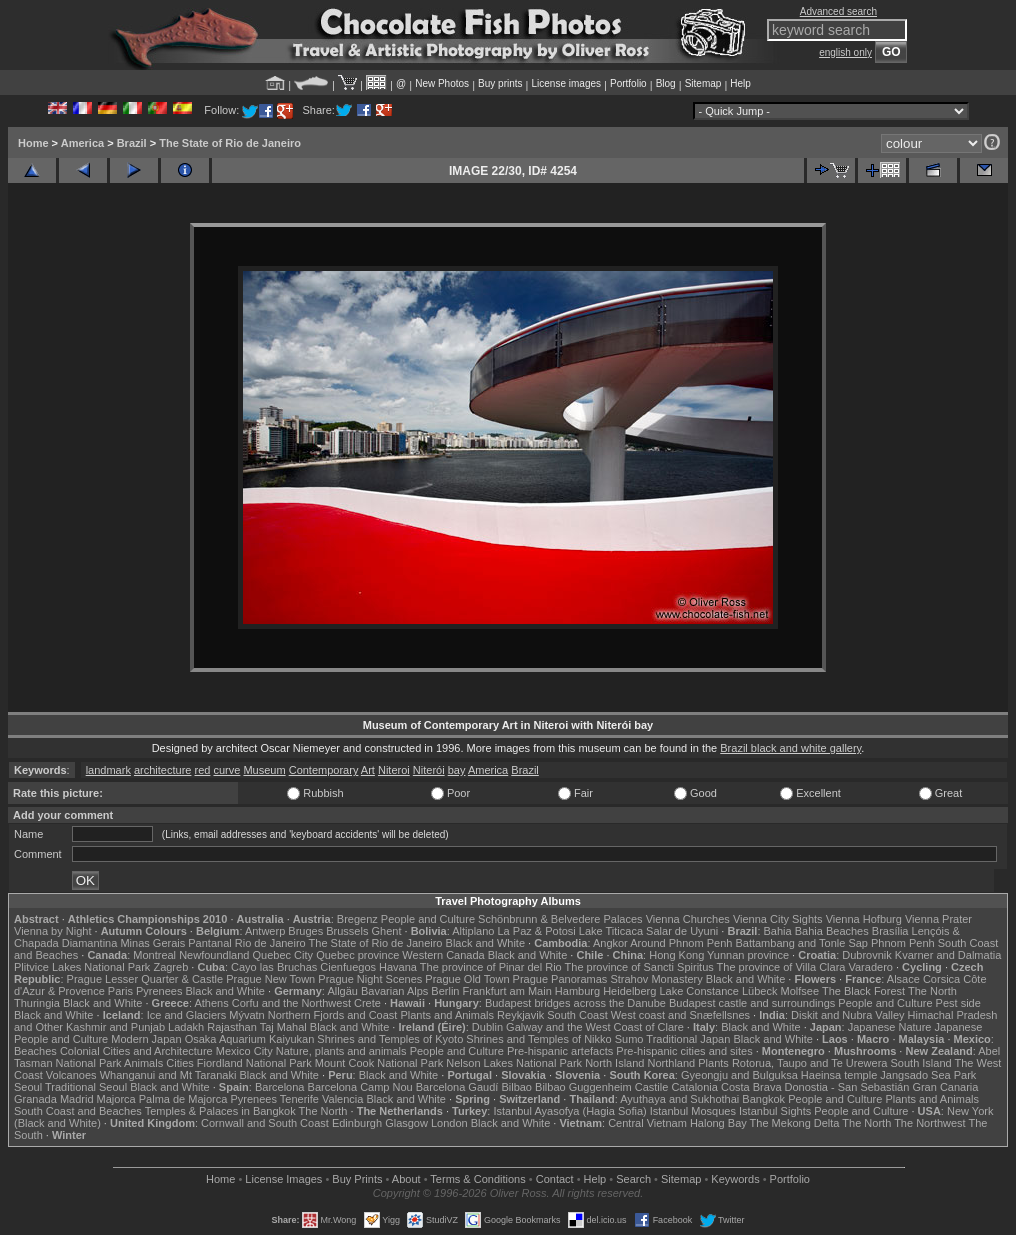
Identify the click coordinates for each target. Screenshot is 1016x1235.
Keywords (735, 1179)
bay (457, 770)
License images (566, 83)
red (203, 770)
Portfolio (628, 83)
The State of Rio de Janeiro (230, 143)
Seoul (28, 1087)
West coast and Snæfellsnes (680, 1015)
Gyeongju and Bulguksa (739, 1075)
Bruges (305, 931)
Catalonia (694, 1087)
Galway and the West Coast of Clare (595, 1027)
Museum (264, 770)
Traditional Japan (688, 1039)
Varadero (870, 967)
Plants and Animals (447, 1015)
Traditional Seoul (86, 1087)
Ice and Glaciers (186, 1015)
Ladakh (186, 1027)
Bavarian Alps (394, 991)
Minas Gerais (152, 943)
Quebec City (283, 955)
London (449, 1123)
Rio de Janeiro (270, 943)
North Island (614, 1063)
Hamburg (577, 991)
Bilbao (516, 1087)
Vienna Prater (938, 919)
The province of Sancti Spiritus (639, 967)
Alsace (903, 979)
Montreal (154, 955)
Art (368, 770)
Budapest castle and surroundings (752, 1003)
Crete (367, 1003)
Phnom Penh (903, 943)
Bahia (778, 931)
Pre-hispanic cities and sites (684, 1051)
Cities (180, 1063)
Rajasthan (232, 1027)
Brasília (890, 931)
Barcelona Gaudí (457, 1087)
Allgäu (342, 991)
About (406, 1179)
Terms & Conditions (477, 1179)
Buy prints (500, 83)
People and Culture (428, 919)
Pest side (958, 1003)
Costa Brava (751, 1087)
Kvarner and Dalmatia (948, 955)
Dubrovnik (867, 955)
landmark (108, 770)
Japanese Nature (890, 1027)
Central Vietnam (647, 1123)
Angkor (610, 943)
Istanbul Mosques (693, 1111)
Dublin (487, 1027)
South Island (921, 1063)
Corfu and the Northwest (291, 1003)
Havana (398, 967)
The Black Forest (863, 991)
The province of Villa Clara (781, 967)
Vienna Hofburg (864, 919)
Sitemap (703, 83)
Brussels (347, 931)
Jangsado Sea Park (928, 1075)
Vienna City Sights (778, 919)
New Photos (442, 83)
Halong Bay (718, 1123)
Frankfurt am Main (507, 991)
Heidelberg (629, 991)
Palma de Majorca (183, 1099)
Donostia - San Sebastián (847, 1087)
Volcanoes (71, 1075)
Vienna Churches (688, 919)
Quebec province (357, 955)
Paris (120, 991)
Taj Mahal (283, 1027)
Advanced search (838, 11)
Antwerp (265, 931)
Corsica (941, 979)
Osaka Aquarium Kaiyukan (250, 1039)
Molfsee (800, 991)
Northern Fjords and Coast (333, 1015)
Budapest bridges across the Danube (575, 1003)
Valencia (342, 1099)
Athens (211, 1003)
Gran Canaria (945, 1087)
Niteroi (394, 770)
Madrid (77, 1099)
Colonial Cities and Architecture (136, 1051)
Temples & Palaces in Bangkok (220, 1111)
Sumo (629, 1039)
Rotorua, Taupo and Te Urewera (810, 1063)
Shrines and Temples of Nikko (538, 1039)
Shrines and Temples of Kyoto (390, 1039)
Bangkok (763, 1099)
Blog (666, 83)
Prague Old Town (467, 979)
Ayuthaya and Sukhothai (679, 1099)
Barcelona (280, 1087)
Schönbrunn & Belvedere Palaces (560, 919)
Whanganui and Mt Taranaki (168, 1075)
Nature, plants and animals (341, 1051)
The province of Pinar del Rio (491, 967)
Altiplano (473, 931)
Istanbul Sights (775, 1111)
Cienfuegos (348, 967)
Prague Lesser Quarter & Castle (145, 979)
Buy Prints (357, 1179)
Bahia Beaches (832, 931)
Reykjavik (520, 1015)
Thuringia (37, 1003)
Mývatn (246, 1015)
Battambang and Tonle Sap (801, 943)
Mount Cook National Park (379, 1063)
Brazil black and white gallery (790, 748)
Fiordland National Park (254, 1063)
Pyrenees (159, 991)
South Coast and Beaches (78, 1111)
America (82, 143)
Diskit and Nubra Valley (848, 1015)
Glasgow (406, 1123)
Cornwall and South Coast (265, 1123)
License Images (283, 1179)
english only (845, 52)
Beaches (35, 1051)
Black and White (485, 943)
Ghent (387, 931)
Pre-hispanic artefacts (560, 1051)
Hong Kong (676, 955)
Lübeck (759, 991)
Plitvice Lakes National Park (82, 967)
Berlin (445, 991)
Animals (143, 1063)
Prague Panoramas (560, 979)
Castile (652, 1087)
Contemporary (324, 770)
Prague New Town (270, 979)
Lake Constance (699, 991)
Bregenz (357, 919)
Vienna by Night (52, 931)
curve (226, 770)
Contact (555, 1179)
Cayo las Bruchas (274, 967)
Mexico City (244, 1051)
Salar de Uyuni (682, 931)
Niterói (429, 770)
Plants (713, 1063)
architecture (162, 770)
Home (33, 143)
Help (740, 83)
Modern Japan (146, 1039)
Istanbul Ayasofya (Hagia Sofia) (569, 1111)
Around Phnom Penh (681, 943)
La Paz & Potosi (537, 931)
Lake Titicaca (611, 931)
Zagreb (170, 967)
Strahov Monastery (656, 979)
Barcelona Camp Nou (360, 1087)
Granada (35, 1099)
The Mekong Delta (795, 1123)
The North (932, 991)
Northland (672, 1063)
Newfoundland (214, 955)
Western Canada (443, 955)
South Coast (577, 1015)
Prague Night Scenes (370, 979)
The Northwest (930, 1123)
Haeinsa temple (839, 1075)
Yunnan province (748, 955)
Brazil (132, 143)
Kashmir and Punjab (115, 1027)
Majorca (116, 1099)
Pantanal (209, 943)
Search (633, 1179)
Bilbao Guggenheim (583, 1087)
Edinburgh (357, 1123)
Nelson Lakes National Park (514, 1063)
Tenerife (299, 1099)
